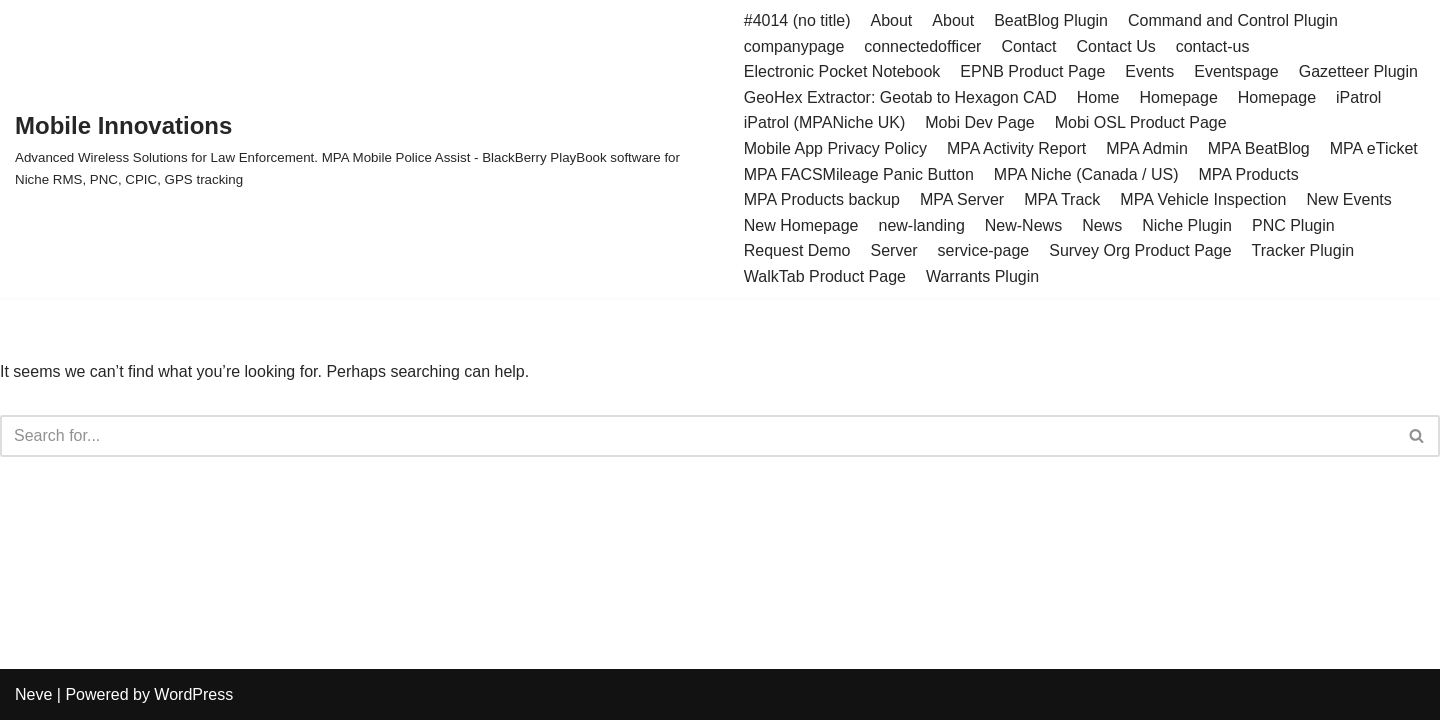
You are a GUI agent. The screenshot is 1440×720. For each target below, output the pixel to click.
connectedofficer (922, 46)
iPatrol (1358, 97)
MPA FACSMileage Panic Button (859, 174)
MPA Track (1062, 199)
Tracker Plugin (1303, 250)
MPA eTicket (1374, 148)
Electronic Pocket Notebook (842, 71)
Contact (1028, 46)
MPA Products (1248, 174)
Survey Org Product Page (1140, 250)
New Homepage (801, 225)
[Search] (697, 436)
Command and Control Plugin (1233, 20)
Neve (33, 694)
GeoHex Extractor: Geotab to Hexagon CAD (900, 97)
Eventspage (1236, 71)
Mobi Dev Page (979, 122)
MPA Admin (1147, 148)
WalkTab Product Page (825, 276)
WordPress (193, 694)
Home (1098, 97)
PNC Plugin (1293, 225)
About (892, 20)
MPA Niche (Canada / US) (1086, 174)
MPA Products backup (822, 199)
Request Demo (797, 250)
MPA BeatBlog (1259, 148)
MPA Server (962, 199)
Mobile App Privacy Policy (835, 148)
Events (1149, 71)
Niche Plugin (1187, 225)
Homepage (1179, 97)
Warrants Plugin (982, 276)
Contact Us (1116, 46)
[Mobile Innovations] (364, 149)
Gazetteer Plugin (1358, 71)
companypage (794, 46)
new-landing (922, 225)
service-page (984, 250)
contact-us (1213, 46)
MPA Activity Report (1016, 148)
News (1102, 225)
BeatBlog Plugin (1051, 20)
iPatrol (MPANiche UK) (825, 122)
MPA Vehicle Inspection (1203, 199)
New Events (1348, 199)
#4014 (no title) (797, 20)
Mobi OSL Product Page (1141, 122)
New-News (1023, 225)
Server (893, 250)
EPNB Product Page (1032, 71)
